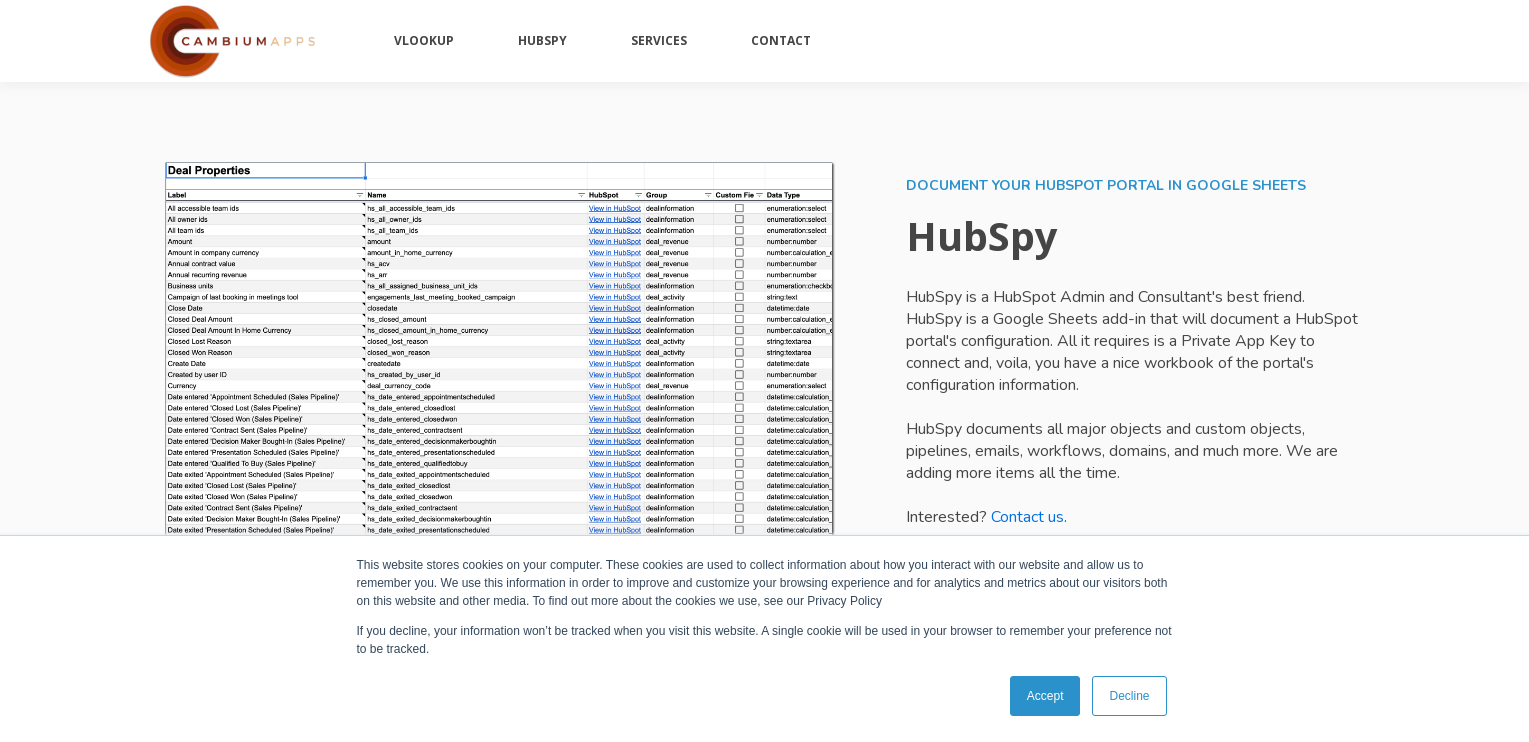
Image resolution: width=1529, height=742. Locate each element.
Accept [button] (1045, 696)
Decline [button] (1129, 696)
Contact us (1027, 517)
